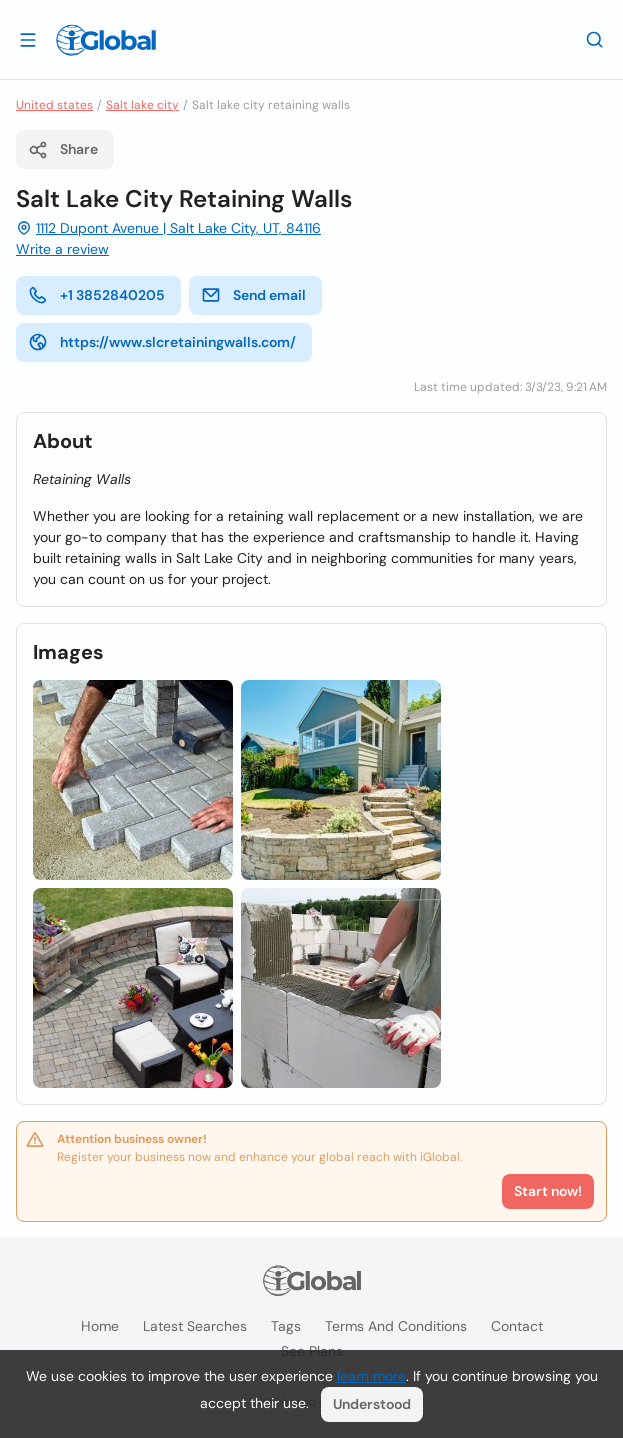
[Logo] (106, 40)
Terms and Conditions (396, 1326)
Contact (517, 1326)
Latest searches (195, 1326)
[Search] (595, 39)
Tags (286, 1326)
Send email (253, 295)
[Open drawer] (28, 39)
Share (63, 150)
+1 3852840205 (96, 295)
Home (100, 1326)
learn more (371, 1376)
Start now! (548, 1191)
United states (54, 105)
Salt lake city (142, 105)
